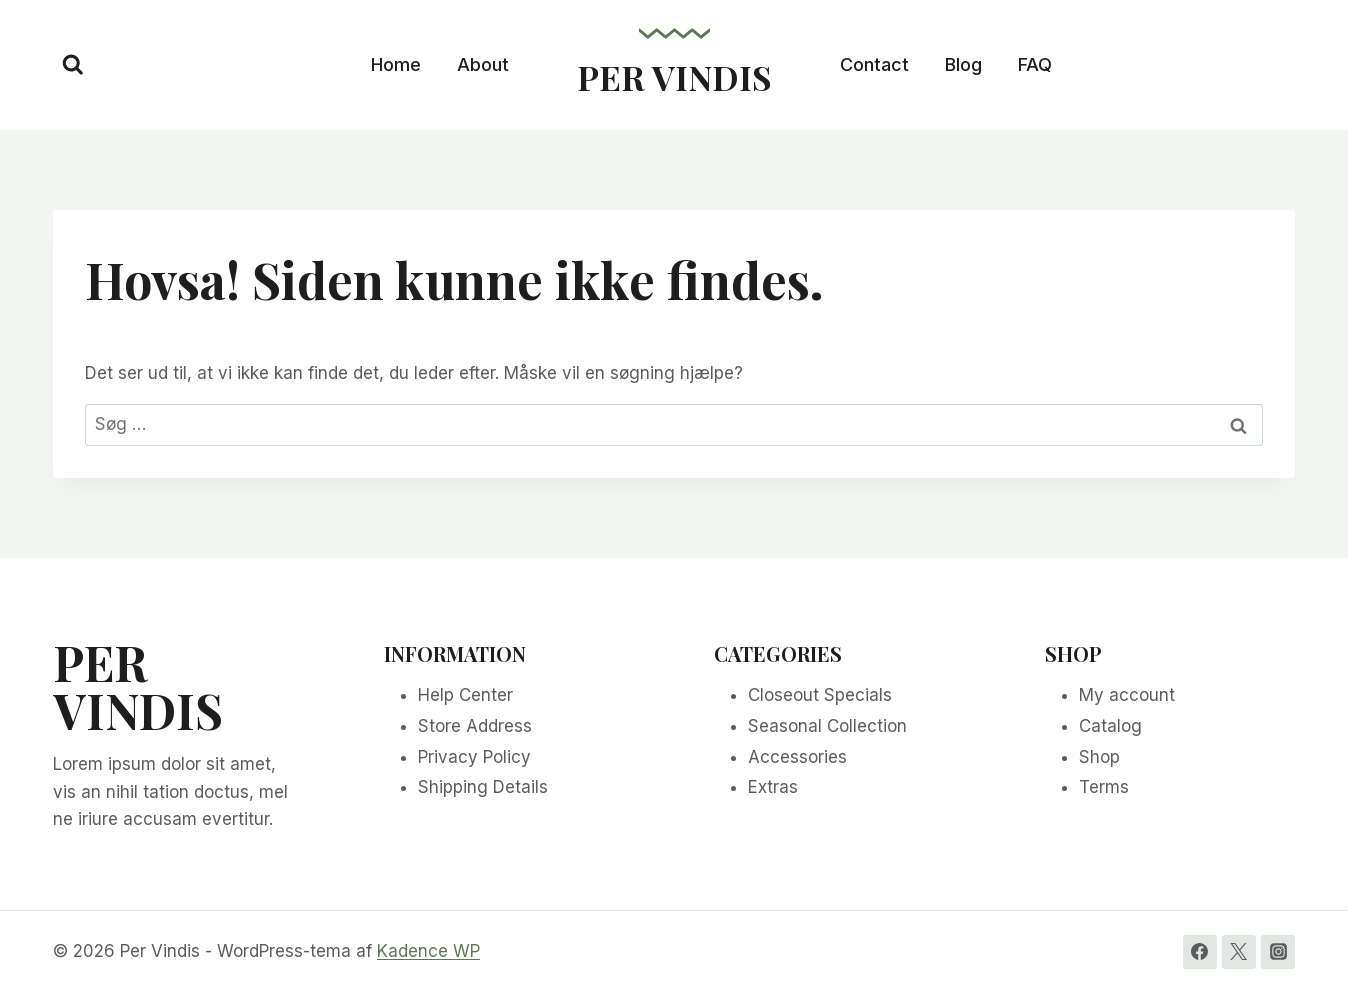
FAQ (1035, 64)
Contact (874, 64)
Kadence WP (428, 951)
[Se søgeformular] (73, 65)
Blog (963, 64)
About (483, 64)
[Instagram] (1278, 952)
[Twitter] (1239, 952)
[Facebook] (1200, 952)
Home (396, 64)
